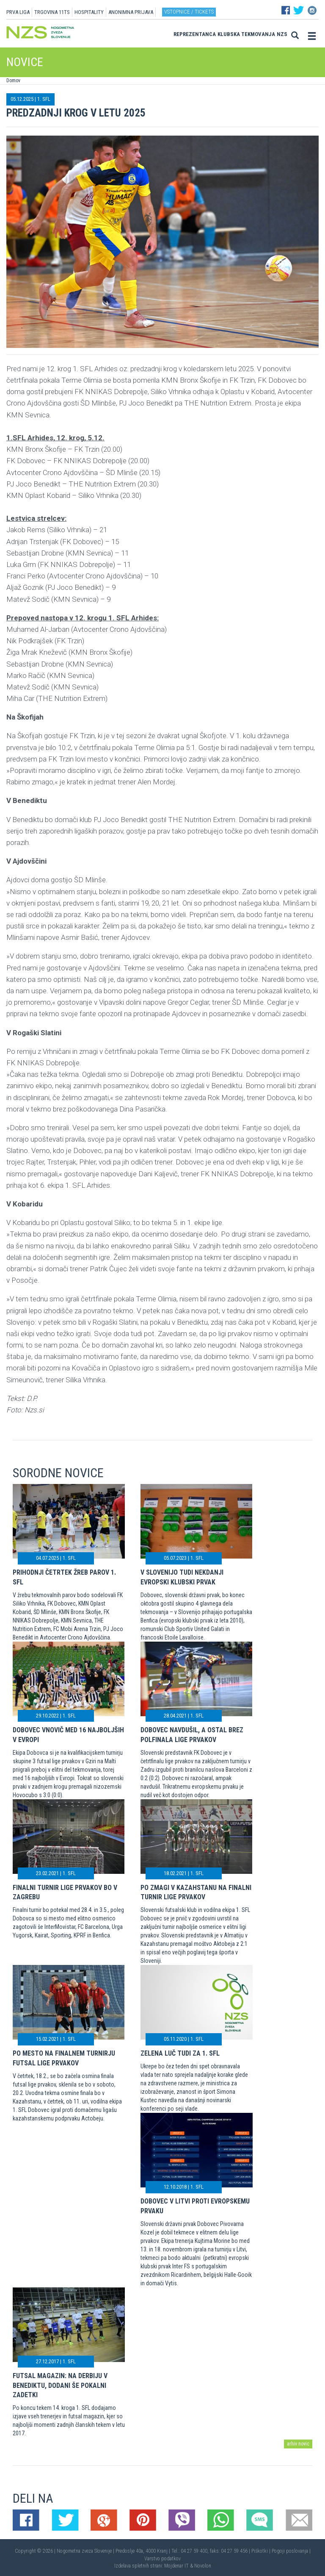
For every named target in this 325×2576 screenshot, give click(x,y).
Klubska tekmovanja (246, 34)
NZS (282, 34)
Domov (13, 80)
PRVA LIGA (18, 12)
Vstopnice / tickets (189, 11)
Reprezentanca (195, 34)
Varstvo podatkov (162, 2559)
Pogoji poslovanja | (291, 2551)
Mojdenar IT (176, 2566)
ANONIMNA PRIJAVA (130, 12)
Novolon (202, 2566)
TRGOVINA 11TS (52, 12)
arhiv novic (298, 2444)
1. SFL (43, 99)
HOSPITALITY (89, 12)
